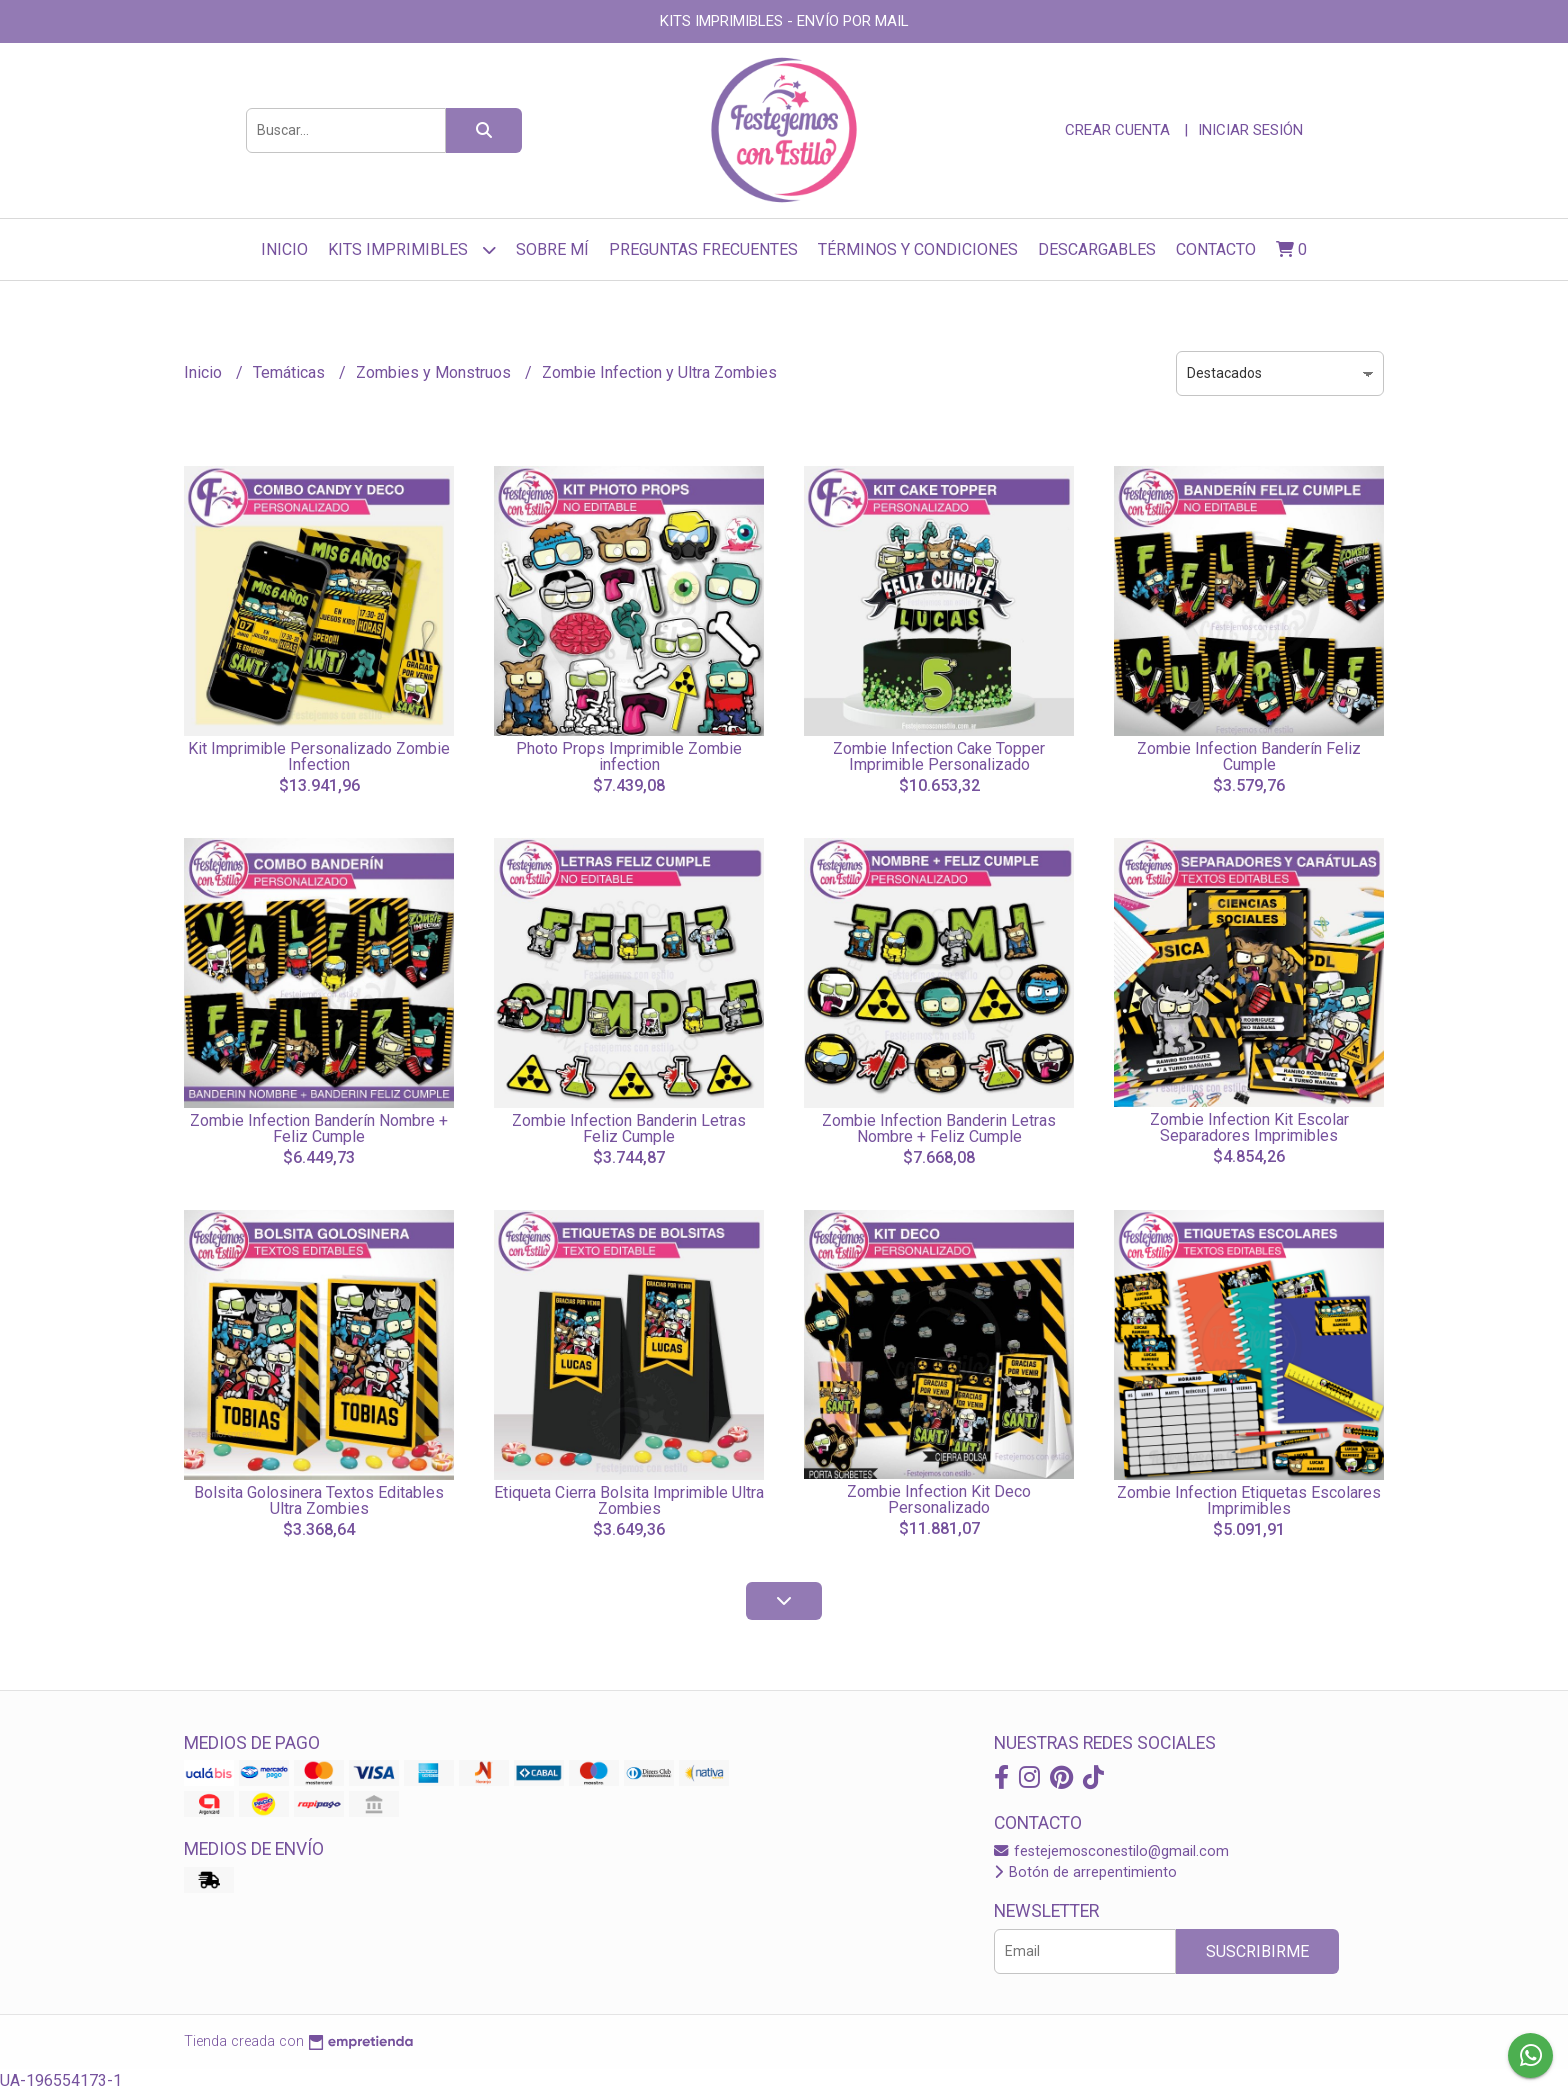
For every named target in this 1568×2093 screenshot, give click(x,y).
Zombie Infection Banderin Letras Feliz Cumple (629, 1128)
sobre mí (552, 249)
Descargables (1097, 249)
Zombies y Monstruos (435, 372)
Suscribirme (1257, 1951)
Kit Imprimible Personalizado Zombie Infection (319, 756)
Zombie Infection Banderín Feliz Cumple (1249, 756)
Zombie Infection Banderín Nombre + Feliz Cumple (319, 1128)
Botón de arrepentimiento (1085, 1872)
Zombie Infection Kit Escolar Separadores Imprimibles (1249, 1127)
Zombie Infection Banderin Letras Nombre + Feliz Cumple (939, 1128)
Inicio (284, 249)
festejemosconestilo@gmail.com (1111, 1851)
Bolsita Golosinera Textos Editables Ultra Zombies (319, 1500)
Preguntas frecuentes (703, 249)
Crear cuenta (1117, 130)
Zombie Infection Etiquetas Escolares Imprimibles (1249, 1500)
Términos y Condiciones (918, 249)
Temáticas (291, 372)
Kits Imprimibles (412, 249)
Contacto (1216, 249)
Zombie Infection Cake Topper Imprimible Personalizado (939, 756)
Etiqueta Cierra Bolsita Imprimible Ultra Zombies (629, 1500)
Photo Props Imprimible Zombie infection (629, 756)
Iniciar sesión (1250, 130)
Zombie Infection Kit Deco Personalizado (939, 1499)
